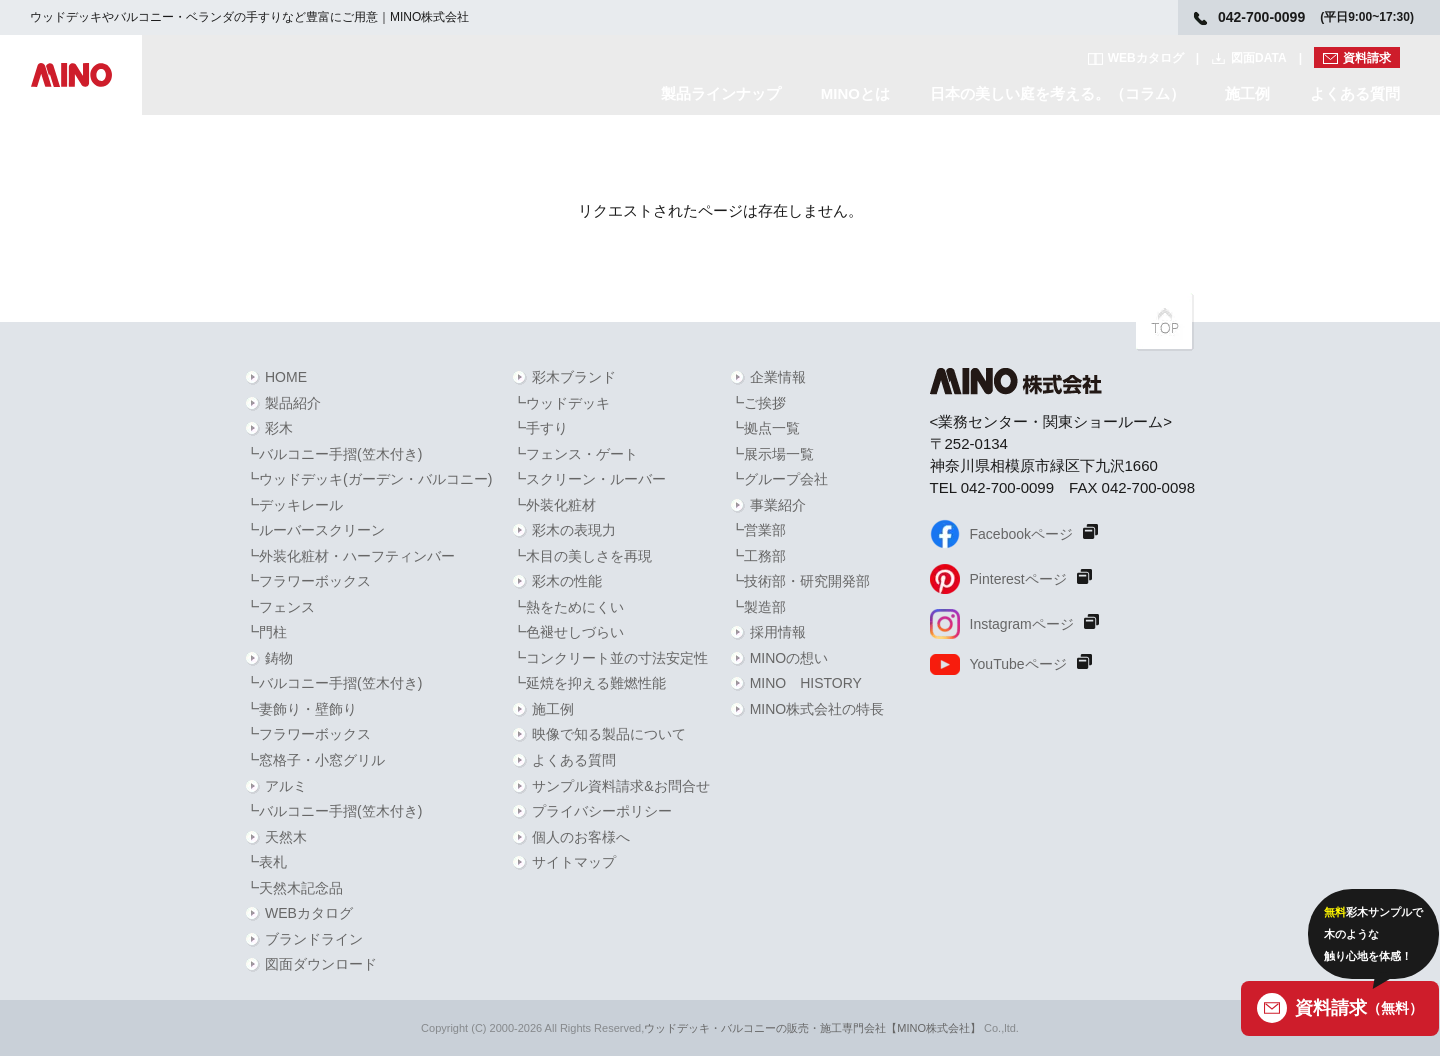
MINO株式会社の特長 (817, 709)
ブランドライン (314, 939)
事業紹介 (778, 505)
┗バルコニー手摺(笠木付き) (333, 454)
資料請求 (1367, 58)
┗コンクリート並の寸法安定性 (610, 658)
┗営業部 (758, 530)
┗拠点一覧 (765, 428)
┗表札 (266, 862)
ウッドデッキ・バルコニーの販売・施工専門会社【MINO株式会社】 (812, 1028)
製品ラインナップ (721, 93)
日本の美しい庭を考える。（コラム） (1057, 93)
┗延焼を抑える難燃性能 (589, 683)
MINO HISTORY (806, 683)
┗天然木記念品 (294, 888)
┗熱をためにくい (568, 607)
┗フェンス (280, 607)
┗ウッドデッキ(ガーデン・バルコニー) (368, 479)
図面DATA (1259, 58)
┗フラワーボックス (308, 581)
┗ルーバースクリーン (315, 530)
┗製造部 (758, 607)
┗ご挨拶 (758, 403)
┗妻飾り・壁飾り (301, 709)
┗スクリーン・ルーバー (589, 479)
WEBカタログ (1146, 58)
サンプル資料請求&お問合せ (620, 786)
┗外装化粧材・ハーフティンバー (350, 556)
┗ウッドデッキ (561, 403)
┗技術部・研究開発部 (800, 581)
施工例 (1247, 93)
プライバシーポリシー (602, 811)
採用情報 (778, 632)
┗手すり (540, 428)
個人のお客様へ (581, 837)
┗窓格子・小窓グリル (315, 760)
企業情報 (778, 377)
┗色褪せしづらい (568, 632)
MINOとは (855, 93)
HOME (286, 377)
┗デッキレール (294, 505)
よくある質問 (1355, 93)
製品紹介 (293, 403)
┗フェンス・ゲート (575, 454)
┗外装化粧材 (554, 505)
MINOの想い (789, 658)
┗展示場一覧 (772, 454)
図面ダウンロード (321, 964)
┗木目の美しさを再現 (582, 556)
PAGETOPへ (1165, 322)
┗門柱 (266, 632)
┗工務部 (758, 556)
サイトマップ (574, 862)
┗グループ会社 (779, 479)
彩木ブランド (574, 377)
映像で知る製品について (609, 734)
